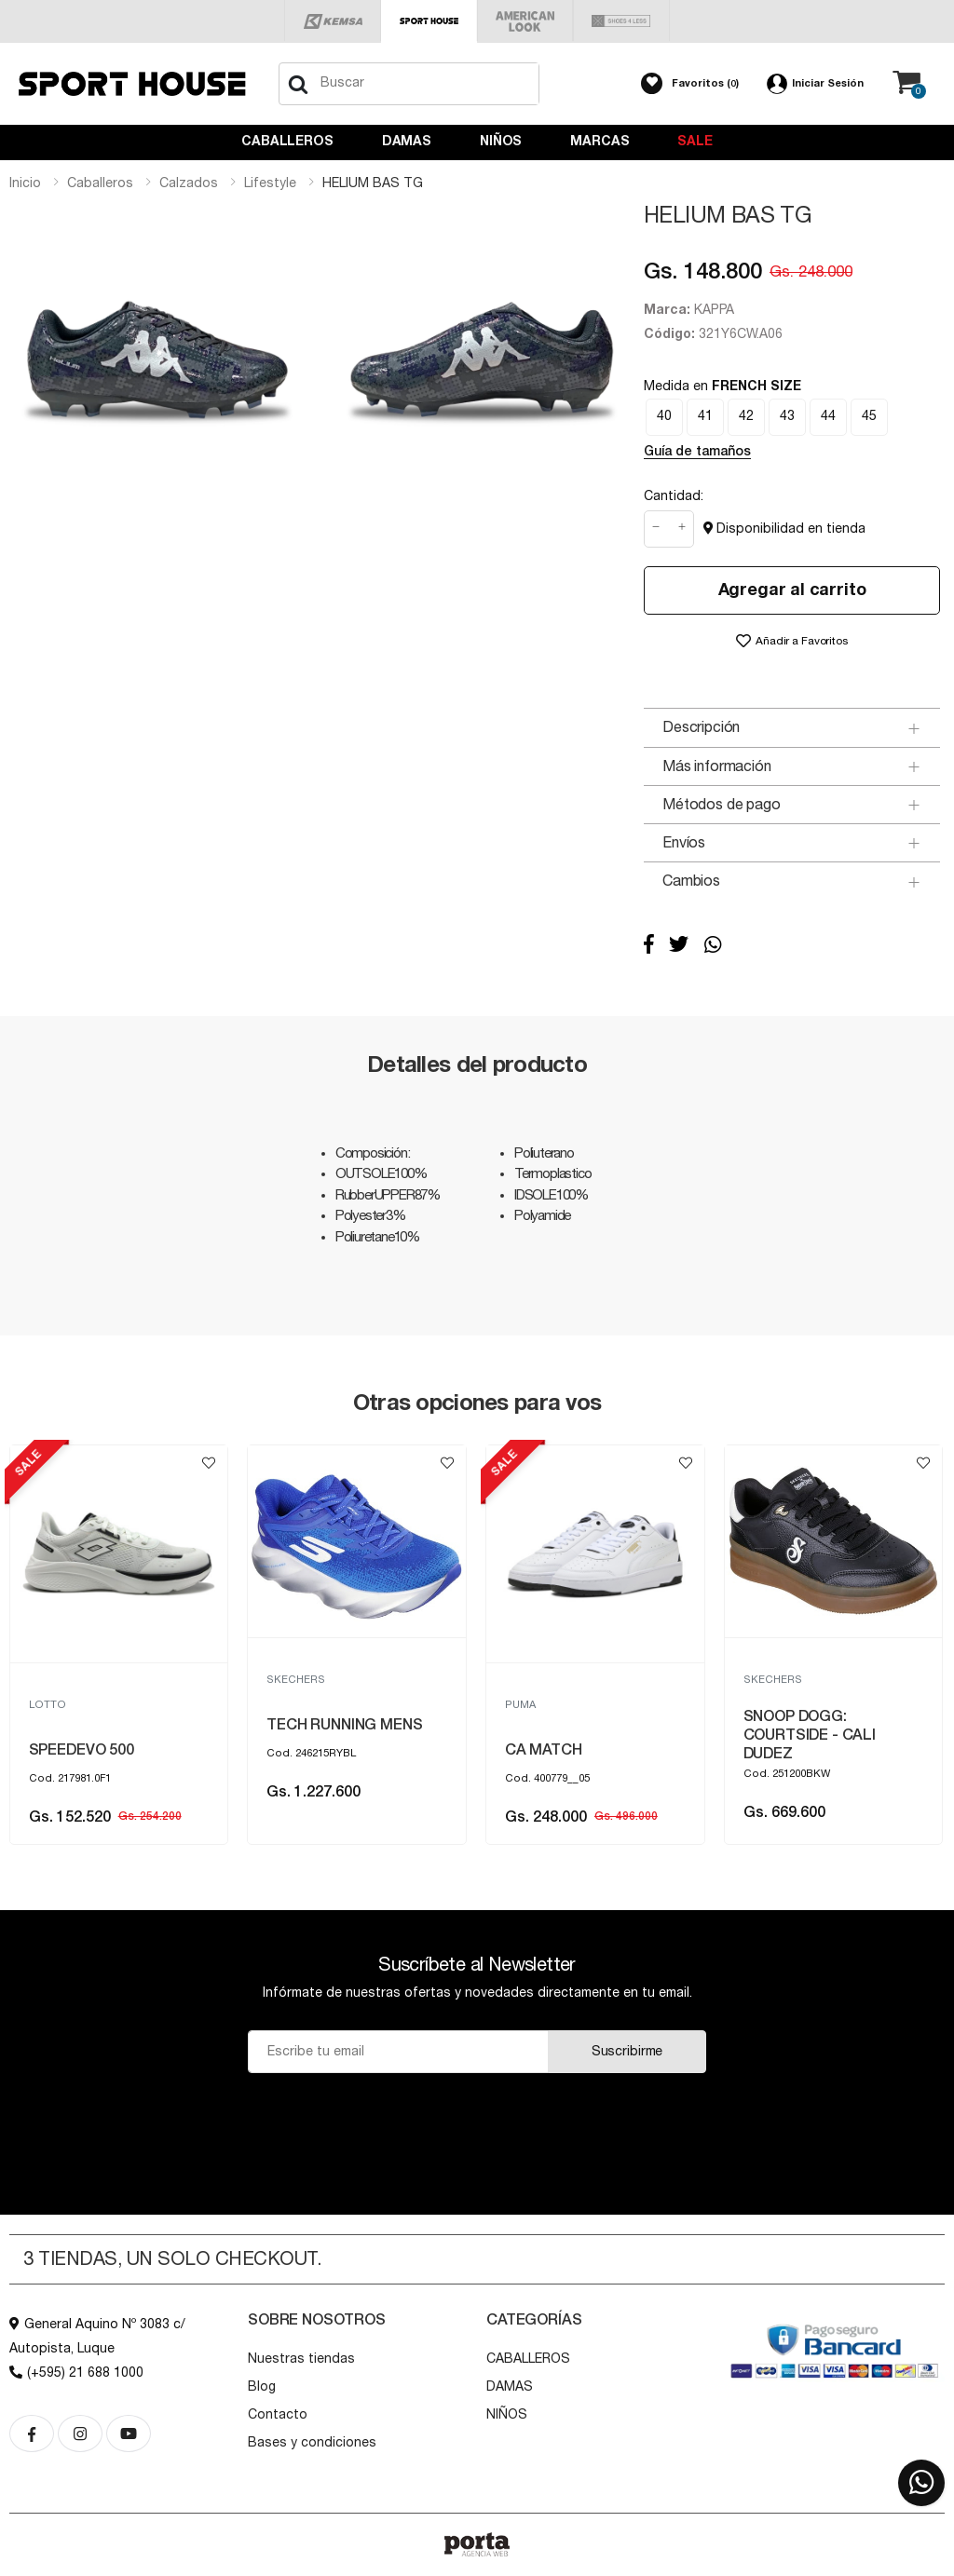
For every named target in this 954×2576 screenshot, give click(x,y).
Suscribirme (627, 2051)
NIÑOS (501, 141)
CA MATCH (782, 1749)
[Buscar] (298, 83)
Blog (262, 2386)
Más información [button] (716, 766)
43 (787, 416)
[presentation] (476, 2119)
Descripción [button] (701, 727)
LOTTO (286, 1705)
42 (746, 416)
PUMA (44, 1705)
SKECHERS (534, 1679)
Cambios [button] (691, 881)
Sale (694, 141)
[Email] (398, 2051)
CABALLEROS (287, 141)
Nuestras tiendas (301, 2359)
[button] (690, 84)
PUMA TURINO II (85, 1749)
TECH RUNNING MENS (583, 1724)
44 (828, 416)
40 (664, 416)
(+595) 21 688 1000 (76, 2372)
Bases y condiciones (312, 2442)
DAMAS (406, 141)
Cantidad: (673, 496)
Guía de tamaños (697, 451)
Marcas (599, 141)
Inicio (25, 183)
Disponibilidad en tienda (784, 529)
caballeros (100, 183)
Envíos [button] (683, 842)
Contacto (277, 2414)
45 (869, 416)
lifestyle (270, 183)
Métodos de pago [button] (721, 804)
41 (705, 416)
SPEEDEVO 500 (320, 1749)
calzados (188, 183)
